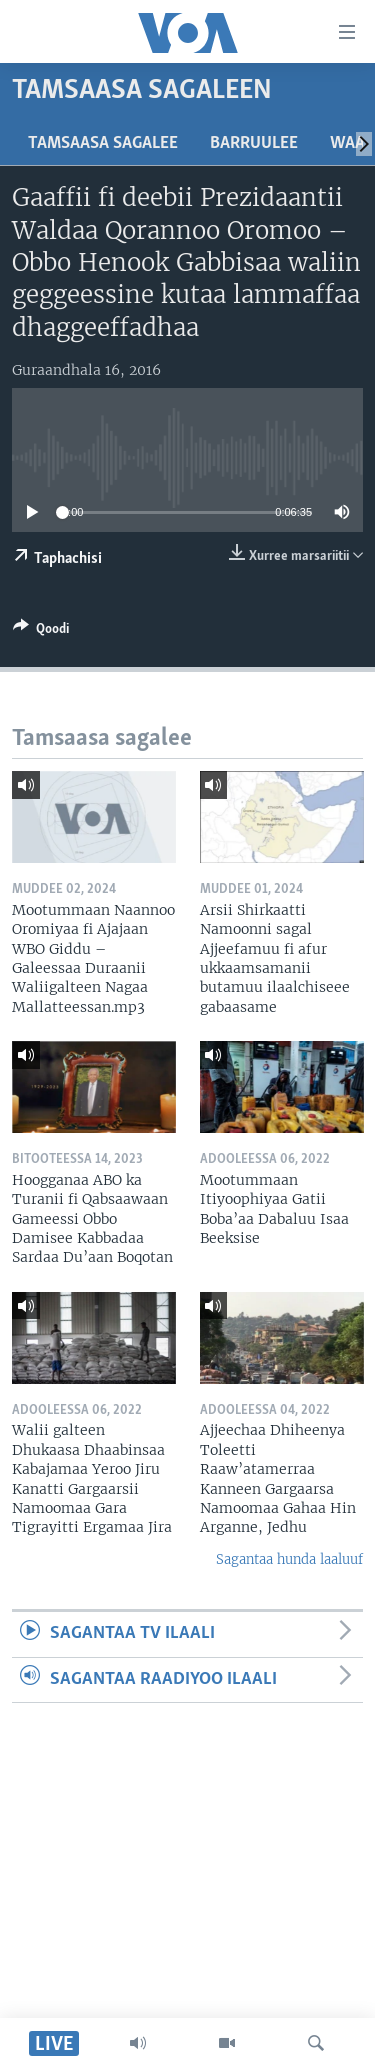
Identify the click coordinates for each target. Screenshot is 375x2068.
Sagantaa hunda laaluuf (289, 1559)
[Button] (41, 632)
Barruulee (254, 143)
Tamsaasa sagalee (103, 143)
